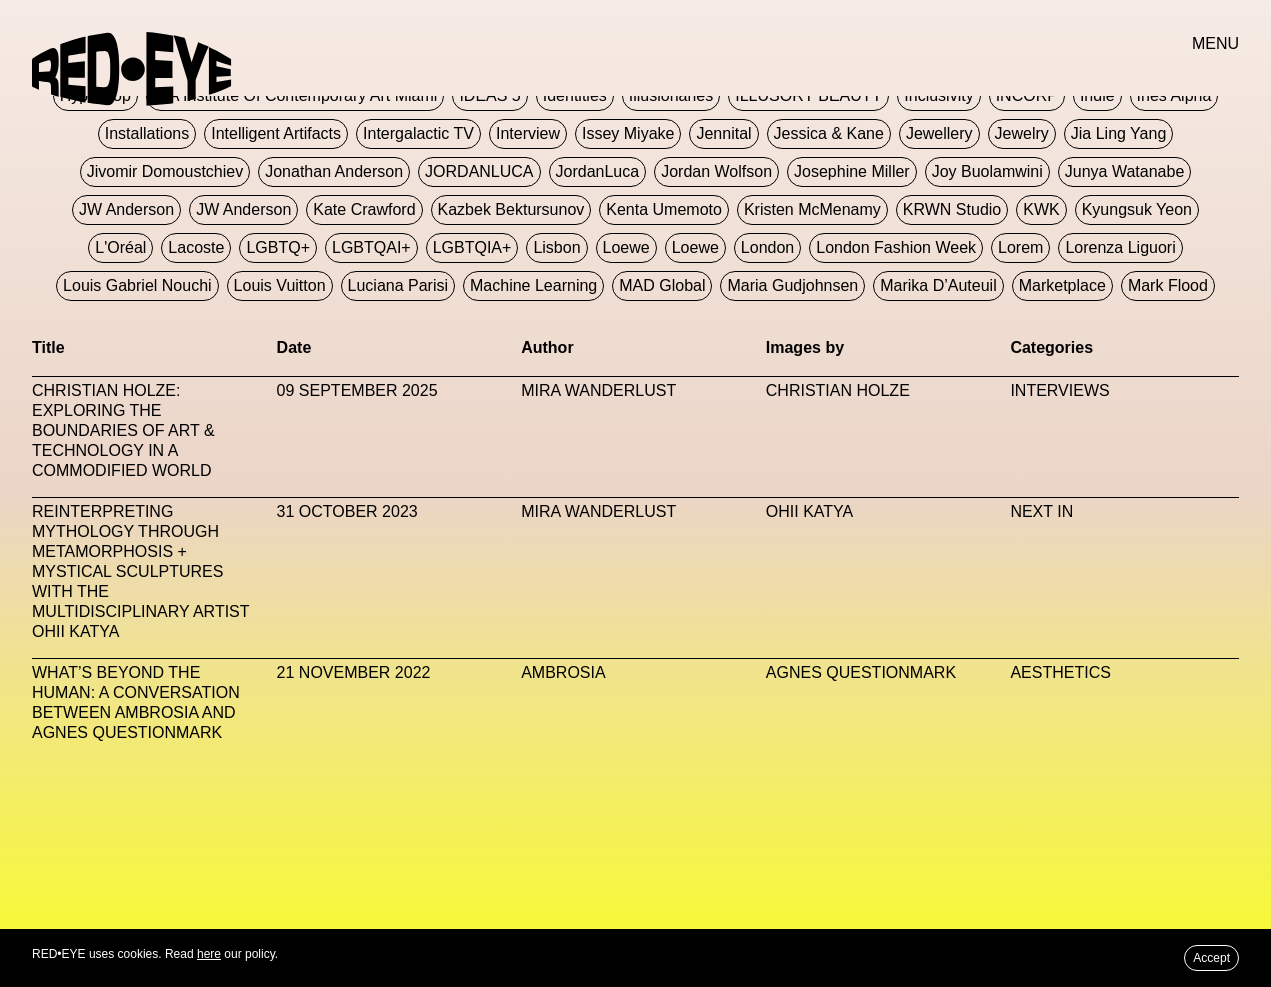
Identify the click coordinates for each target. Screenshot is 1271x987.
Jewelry (1022, 133)
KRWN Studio (952, 209)
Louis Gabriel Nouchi (137, 285)
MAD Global (662, 285)
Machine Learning (533, 285)
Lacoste (196, 247)
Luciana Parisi (398, 285)
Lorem (1020, 247)
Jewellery (939, 133)
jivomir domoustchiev (165, 171)
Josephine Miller (852, 171)
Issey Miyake (628, 133)
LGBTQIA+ (472, 247)
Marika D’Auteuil (938, 285)
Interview (528, 133)
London (767, 247)
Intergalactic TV (418, 133)
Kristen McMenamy (812, 209)
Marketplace (1062, 285)
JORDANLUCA (479, 171)
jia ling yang (1118, 133)
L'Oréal (120, 247)
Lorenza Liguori (1120, 247)
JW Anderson (126, 209)
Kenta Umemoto (664, 209)
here (209, 954)
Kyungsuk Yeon (1137, 209)
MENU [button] (1215, 43)
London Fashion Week (896, 247)
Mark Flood (1168, 285)
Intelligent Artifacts (276, 133)
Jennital (723, 133)
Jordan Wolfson (716, 171)
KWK (1041, 209)
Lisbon (556, 247)
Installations (147, 133)
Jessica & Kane (829, 133)
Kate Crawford (364, 209)
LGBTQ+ (278, 247)
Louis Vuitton (280, 285)
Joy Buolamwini (987, 171)
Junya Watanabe (1124, 171)
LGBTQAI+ (371, 247)
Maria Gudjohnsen (792, 285)
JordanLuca (598, 171)
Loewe (626, 247)
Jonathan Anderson (334, 171)
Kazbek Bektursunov (511, 209)
